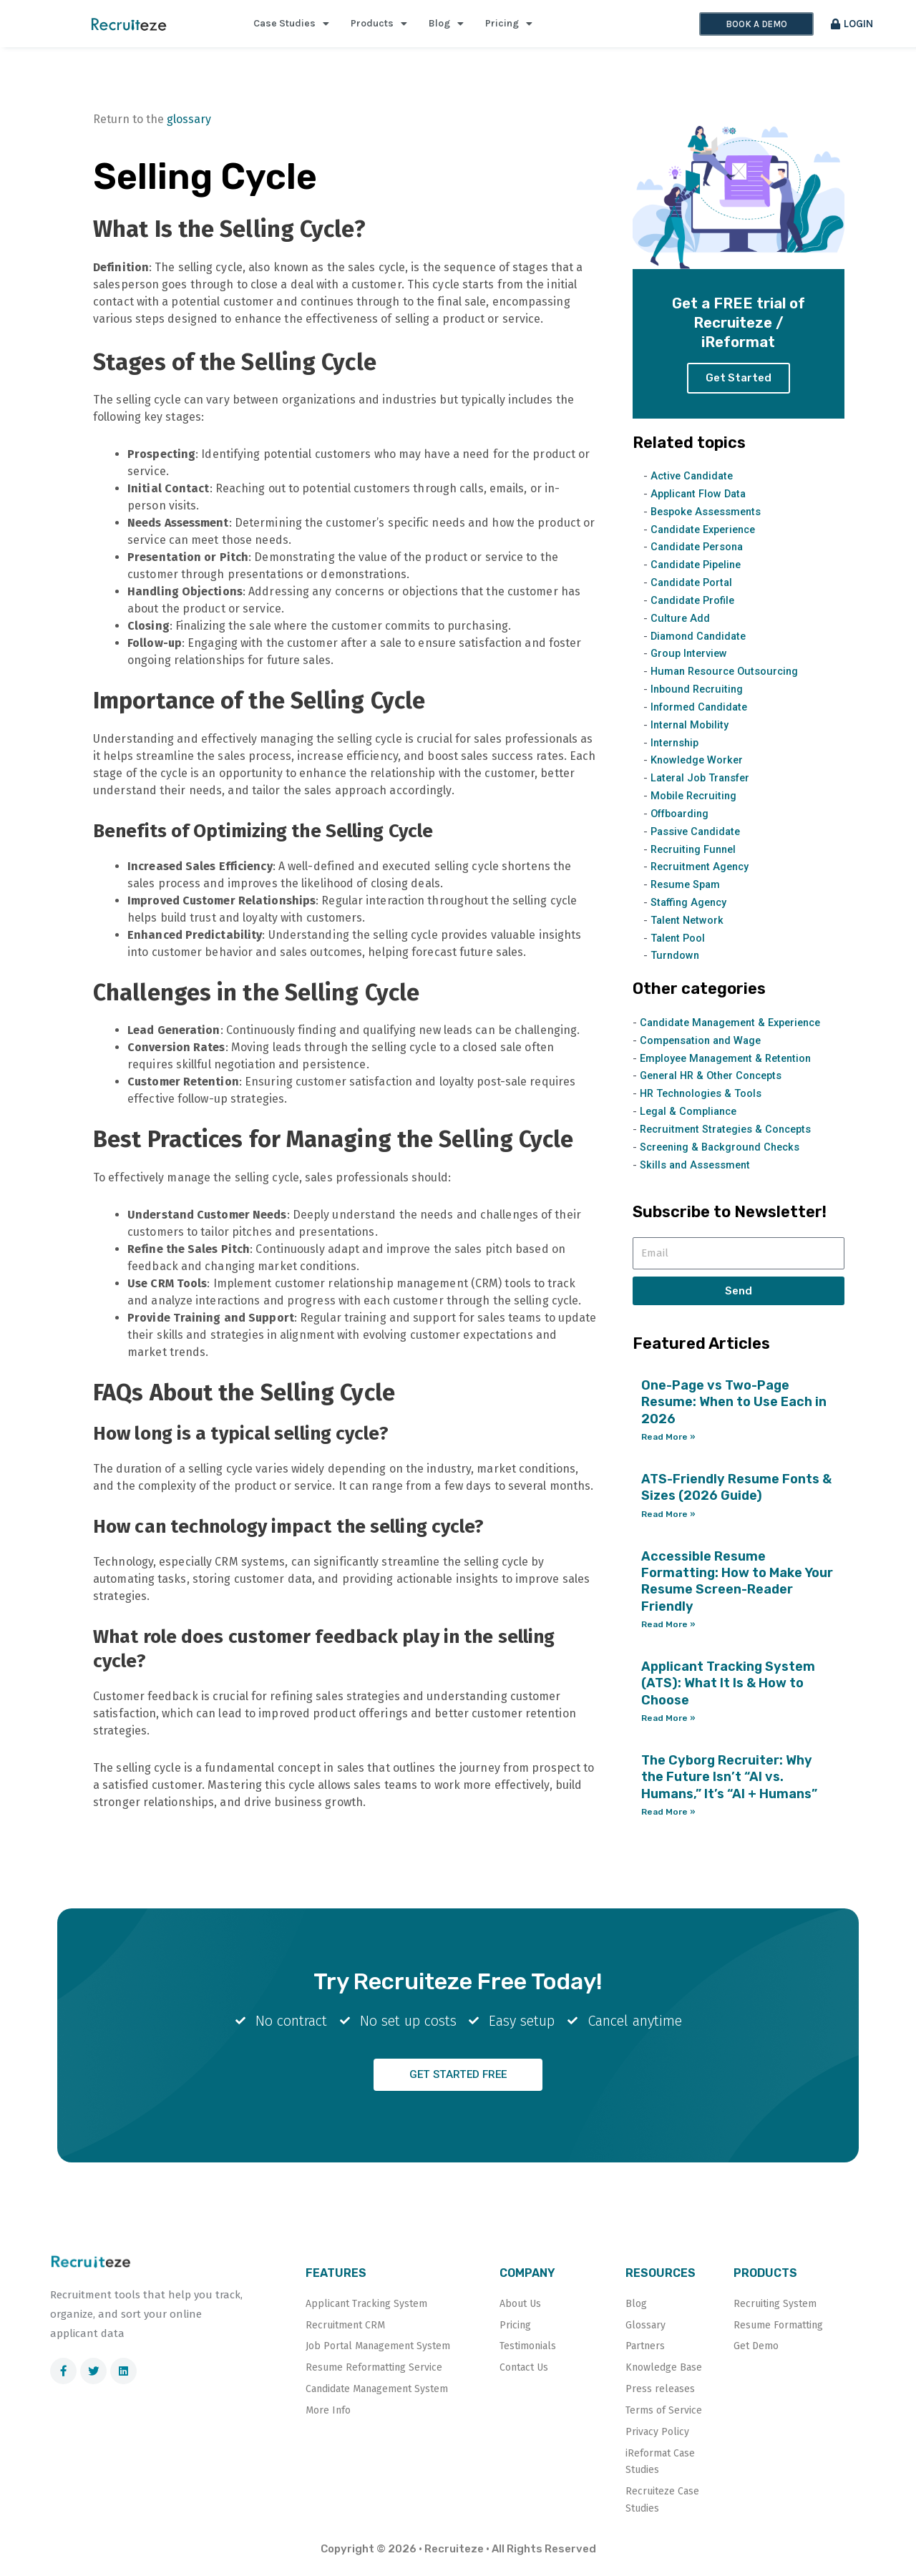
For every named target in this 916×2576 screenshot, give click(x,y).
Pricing (508, 23)
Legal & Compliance (690, 1116)
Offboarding (682, 819)
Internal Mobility (691, 730)
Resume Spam (687, 890)
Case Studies (291, 23)
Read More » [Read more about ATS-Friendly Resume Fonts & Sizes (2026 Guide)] (668, 1518)
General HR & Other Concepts (715, 1080)
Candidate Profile (695, 606)
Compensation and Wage (703, 1045)
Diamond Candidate (701, 641)
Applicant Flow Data (701, 500)
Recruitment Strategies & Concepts (729, 1133)
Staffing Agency (691, 907)
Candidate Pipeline (699, 571)
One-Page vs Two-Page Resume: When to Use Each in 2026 (734, 1406)
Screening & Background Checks (724, 1151)
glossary (189, 119)
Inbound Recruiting (699, 694)
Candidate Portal (693, 588)
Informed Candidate (702, 712)
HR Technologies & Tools (703, 1098)
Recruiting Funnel (696, 854)
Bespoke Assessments (708, 518)
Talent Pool (679, 943)
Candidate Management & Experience (736, 1027)
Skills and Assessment (697, 1169)
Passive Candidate (698, 836)
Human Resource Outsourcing (728, 677)
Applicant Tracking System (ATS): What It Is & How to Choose (728, 1687)
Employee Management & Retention (730, 1062)
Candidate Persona (700, 553)
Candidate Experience (707, 536)
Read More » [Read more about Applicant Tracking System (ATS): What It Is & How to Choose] (668, 1722)
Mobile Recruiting (696, 801)
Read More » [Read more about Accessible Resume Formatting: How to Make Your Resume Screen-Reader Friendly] (668, 1629)
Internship (676, 748)
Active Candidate (694, 482)
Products (379, 23)
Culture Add (681, 624)
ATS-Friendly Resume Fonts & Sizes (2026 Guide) (736, 1491)
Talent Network (689, 925)
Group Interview (691, 659)
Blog (446, 23)
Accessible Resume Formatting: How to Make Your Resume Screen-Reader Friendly (737, 1586)
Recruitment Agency (702, 872)
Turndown (676, 961)
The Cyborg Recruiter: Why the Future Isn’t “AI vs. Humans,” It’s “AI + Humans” (729, 1781)
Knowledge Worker (698, 765)
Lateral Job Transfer (703, 783)
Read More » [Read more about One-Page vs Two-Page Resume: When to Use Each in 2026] (668, 1441)
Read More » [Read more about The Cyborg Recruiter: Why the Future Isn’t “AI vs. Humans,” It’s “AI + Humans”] (668, 1816)
